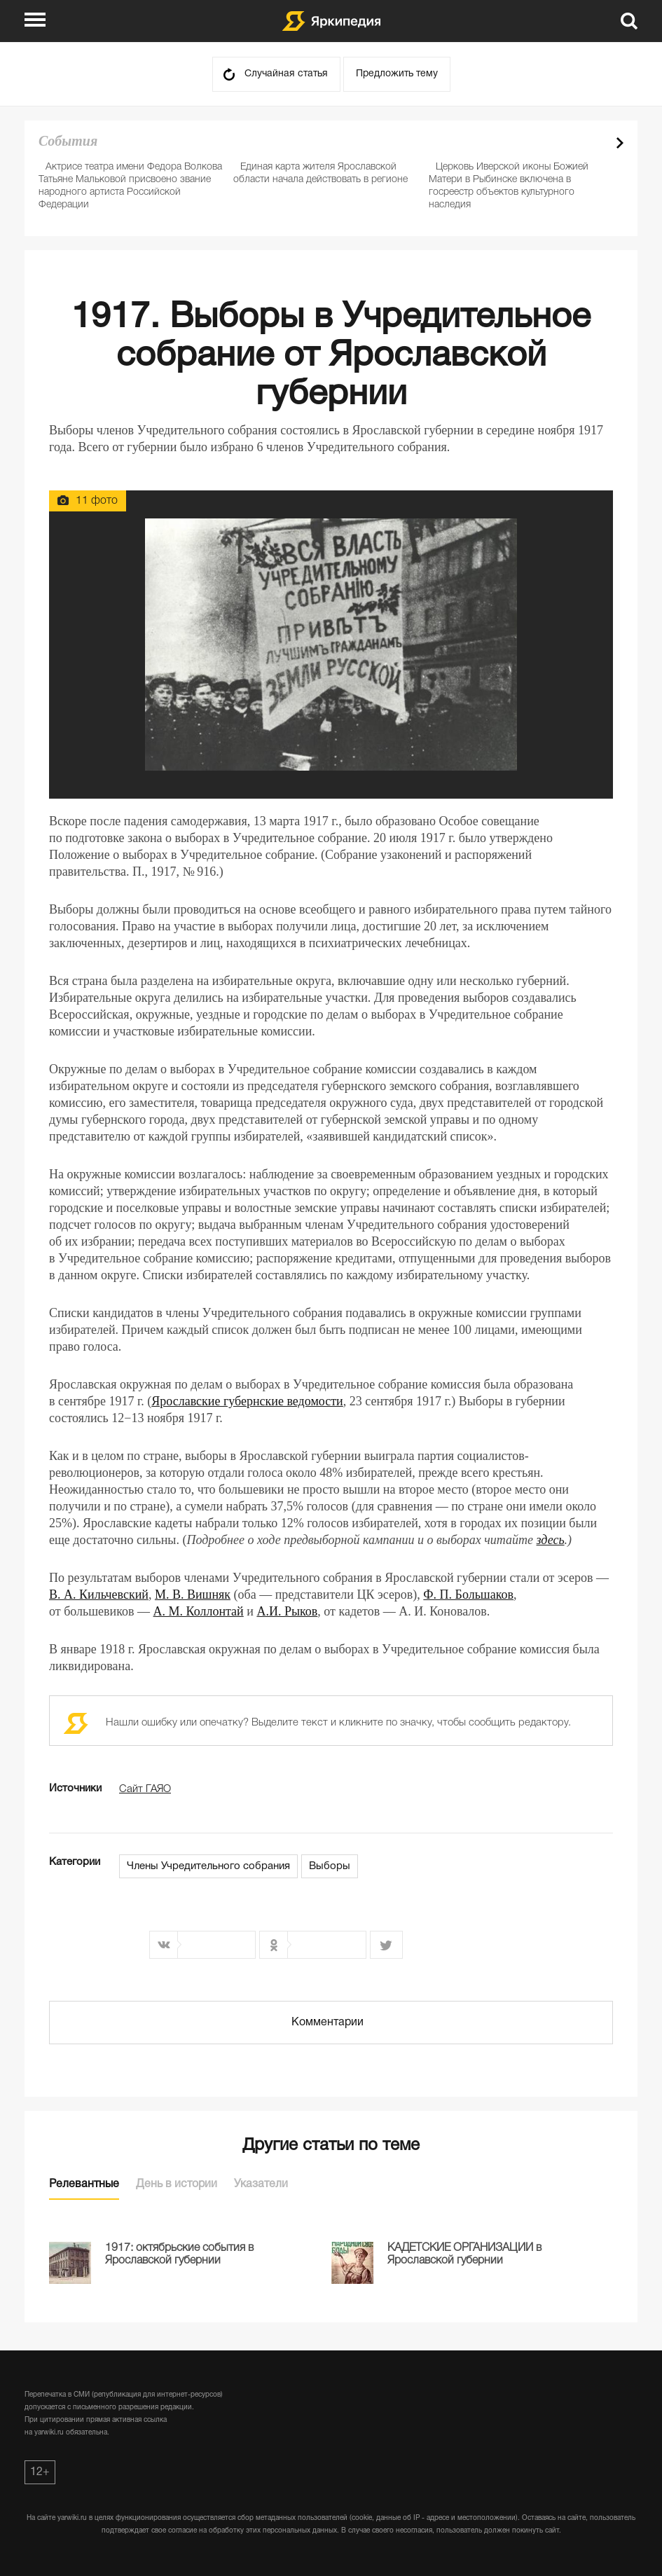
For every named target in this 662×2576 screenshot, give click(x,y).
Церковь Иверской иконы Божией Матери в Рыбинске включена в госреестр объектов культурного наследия (508, 186)
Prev (595, 143)
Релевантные (84, 2184)
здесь (551, 1540)
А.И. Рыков (286, 1611)
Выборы (329, 1866)
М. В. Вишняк (192, 1594)
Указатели (261, 2184)
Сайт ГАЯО (145, 1789)
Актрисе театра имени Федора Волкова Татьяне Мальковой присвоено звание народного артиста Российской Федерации (130, 186)
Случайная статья (286, 73)
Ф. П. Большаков (468, 1594)
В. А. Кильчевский (99, 1594)
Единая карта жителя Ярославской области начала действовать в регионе (320, 173)
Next (619, 143)
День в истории (176, 2184)
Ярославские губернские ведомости (247, 1401)
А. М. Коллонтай (198, 1611)
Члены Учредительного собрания (208, 1866)
